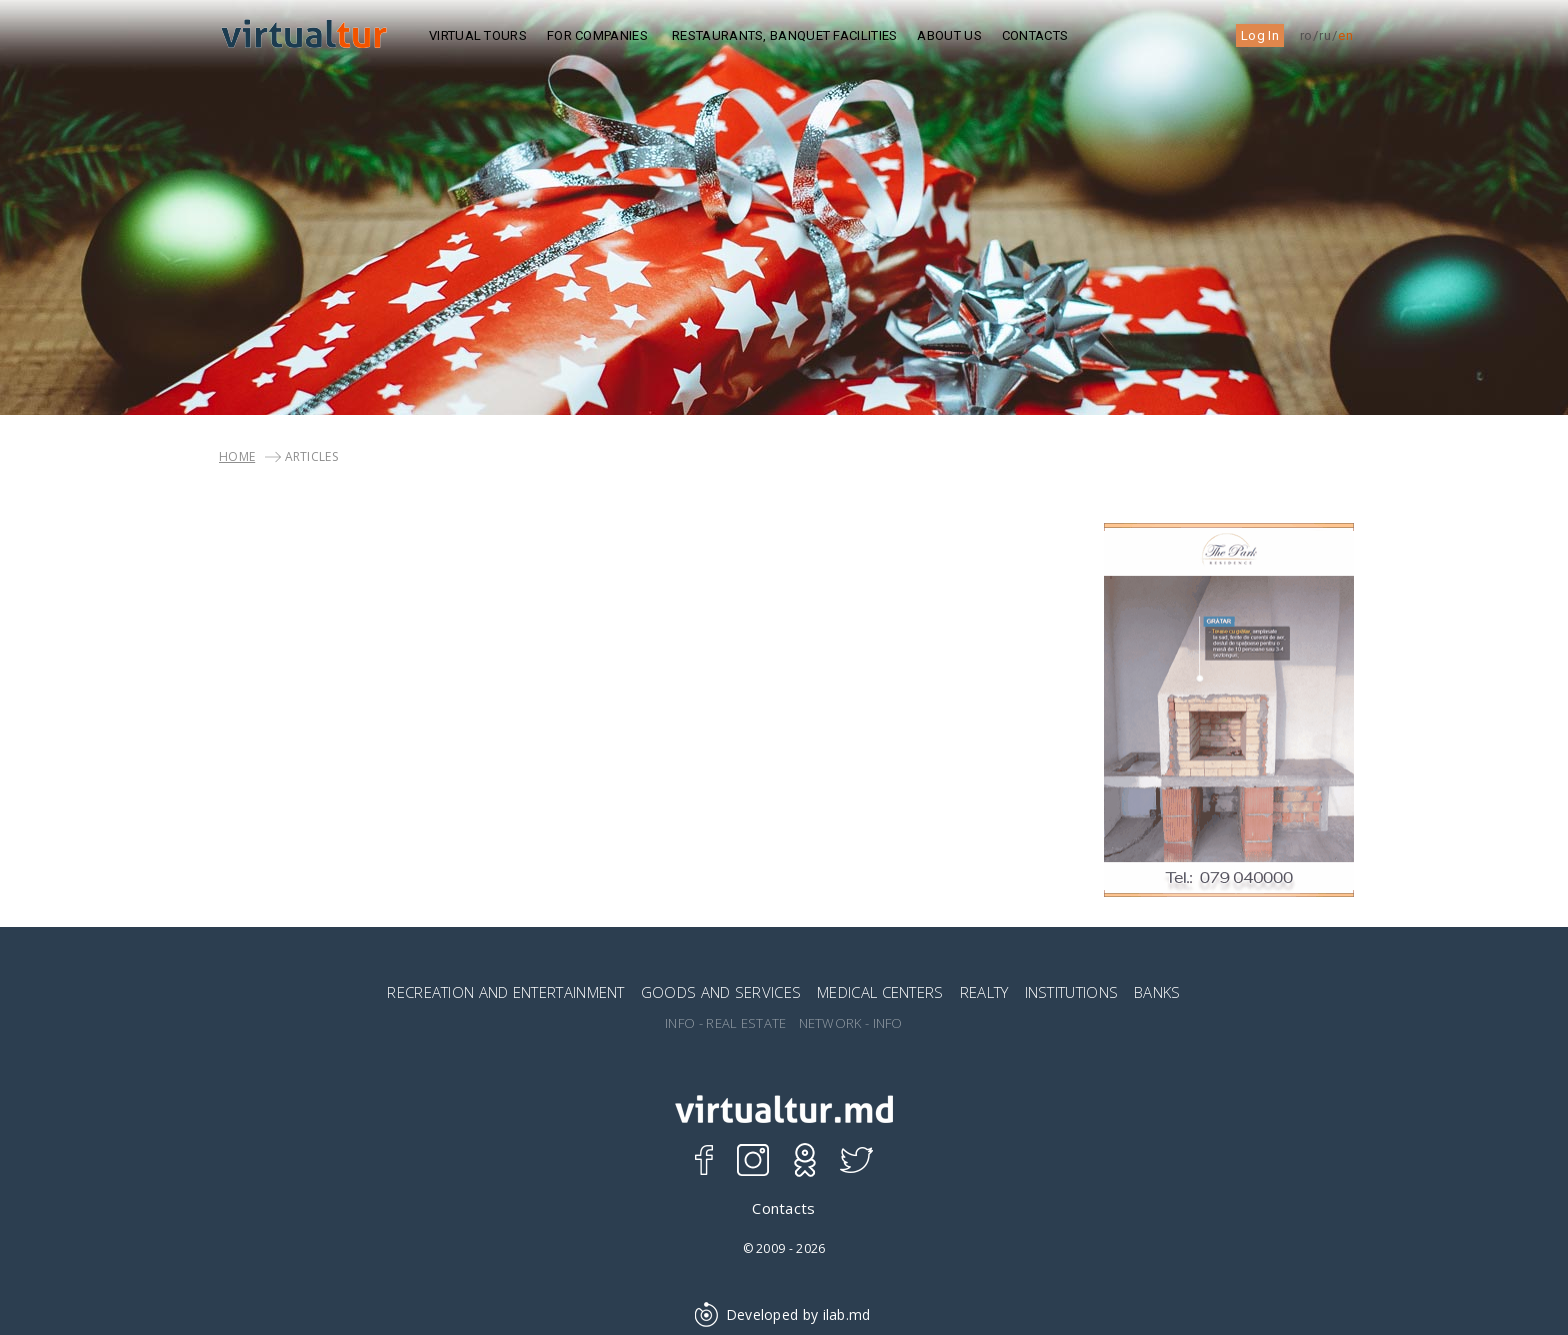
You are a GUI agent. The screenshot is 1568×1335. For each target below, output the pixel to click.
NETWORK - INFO (851, 1023)
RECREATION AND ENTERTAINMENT (505, 992)
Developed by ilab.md (783, 1314)
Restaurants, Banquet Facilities (784, 35)
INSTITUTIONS (1072, 992)
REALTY (984, 992)
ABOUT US (949, 35)
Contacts (1035, 35)
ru (1325, 35)
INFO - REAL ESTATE (725, 1023)
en (1345, 35)
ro (1306, 35)
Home (237, 456)
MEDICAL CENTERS (880, 992)
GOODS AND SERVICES (721, 992)
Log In (1260, 35)
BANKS (1157, 992)
